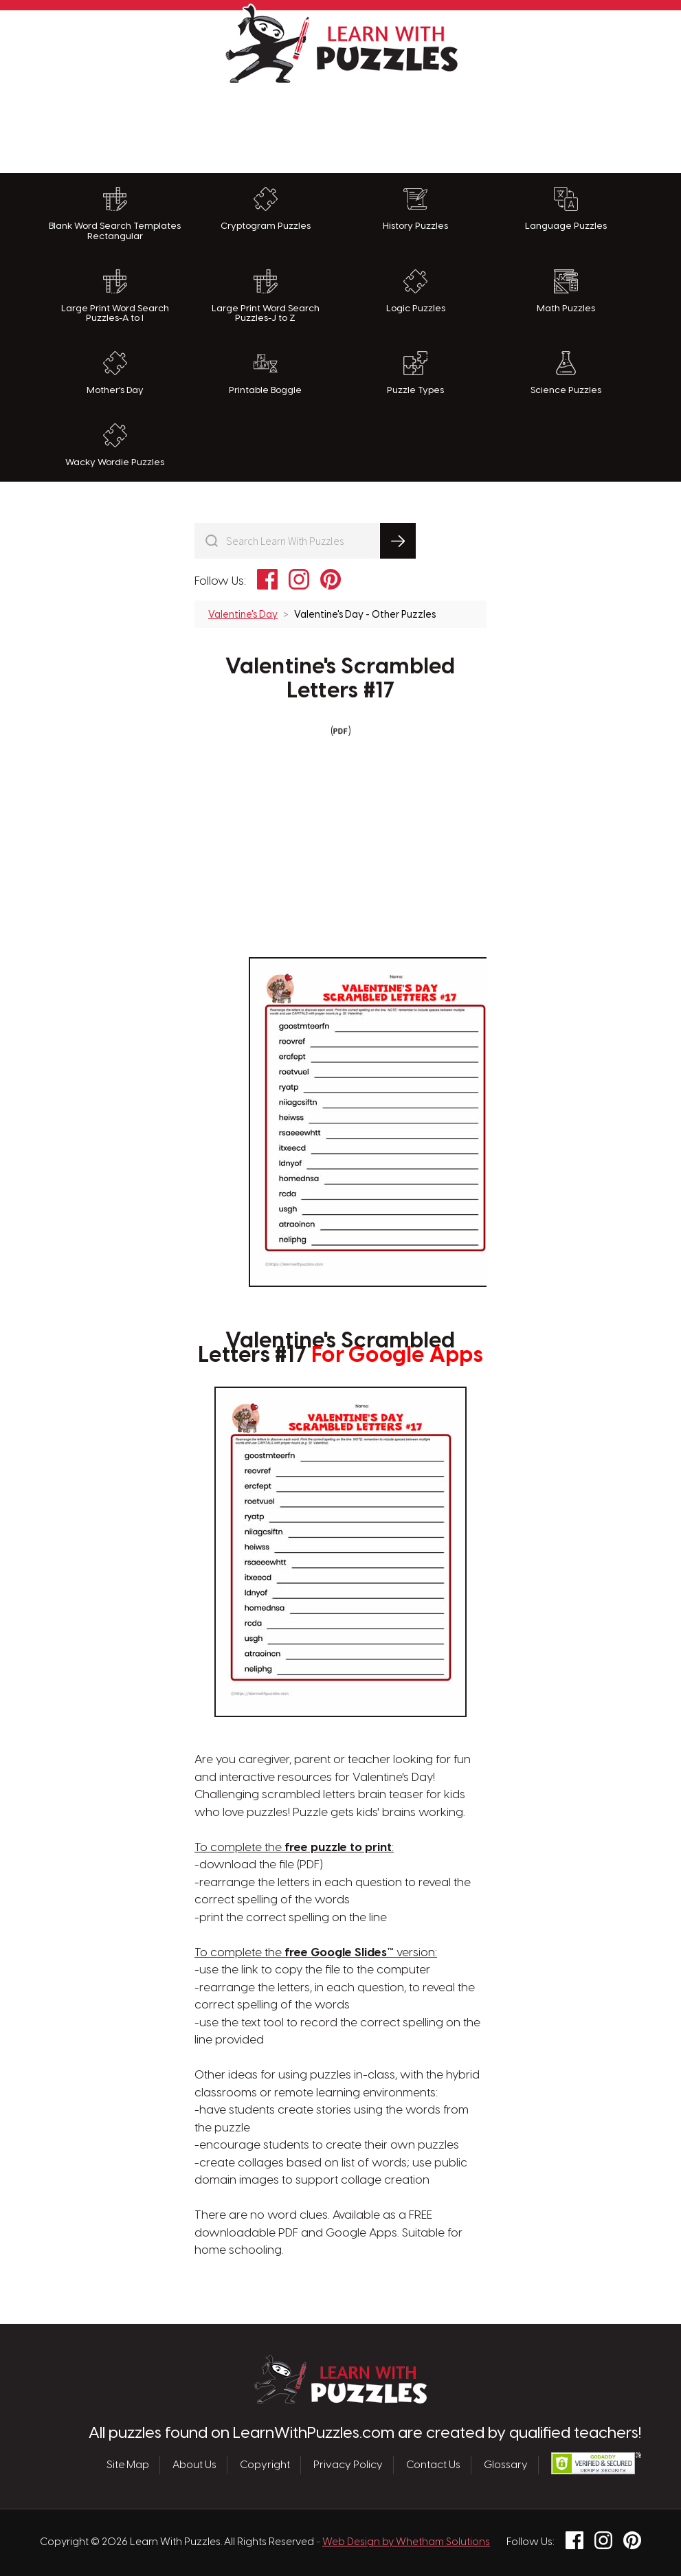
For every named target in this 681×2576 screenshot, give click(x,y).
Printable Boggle (265, 373)
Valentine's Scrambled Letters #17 (340, 679)
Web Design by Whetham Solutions (406, 2542)
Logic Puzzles (415, 291)
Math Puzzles (566, 291)
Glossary (506, 2464)
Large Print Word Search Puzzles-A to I (115, 296)
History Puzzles (415, 209)
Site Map (128, 2464)
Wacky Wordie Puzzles (114, 445)
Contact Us (433, 2464)
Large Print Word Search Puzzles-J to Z (266, 296)
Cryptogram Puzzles (266, 209)
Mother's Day (115, 373)
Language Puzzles (566, 209)
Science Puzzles (566, 373)
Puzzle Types (415, 373)
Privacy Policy (348, 2464)
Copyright (265, 2464)
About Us (194, 2464)
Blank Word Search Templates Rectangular (115, 214)
